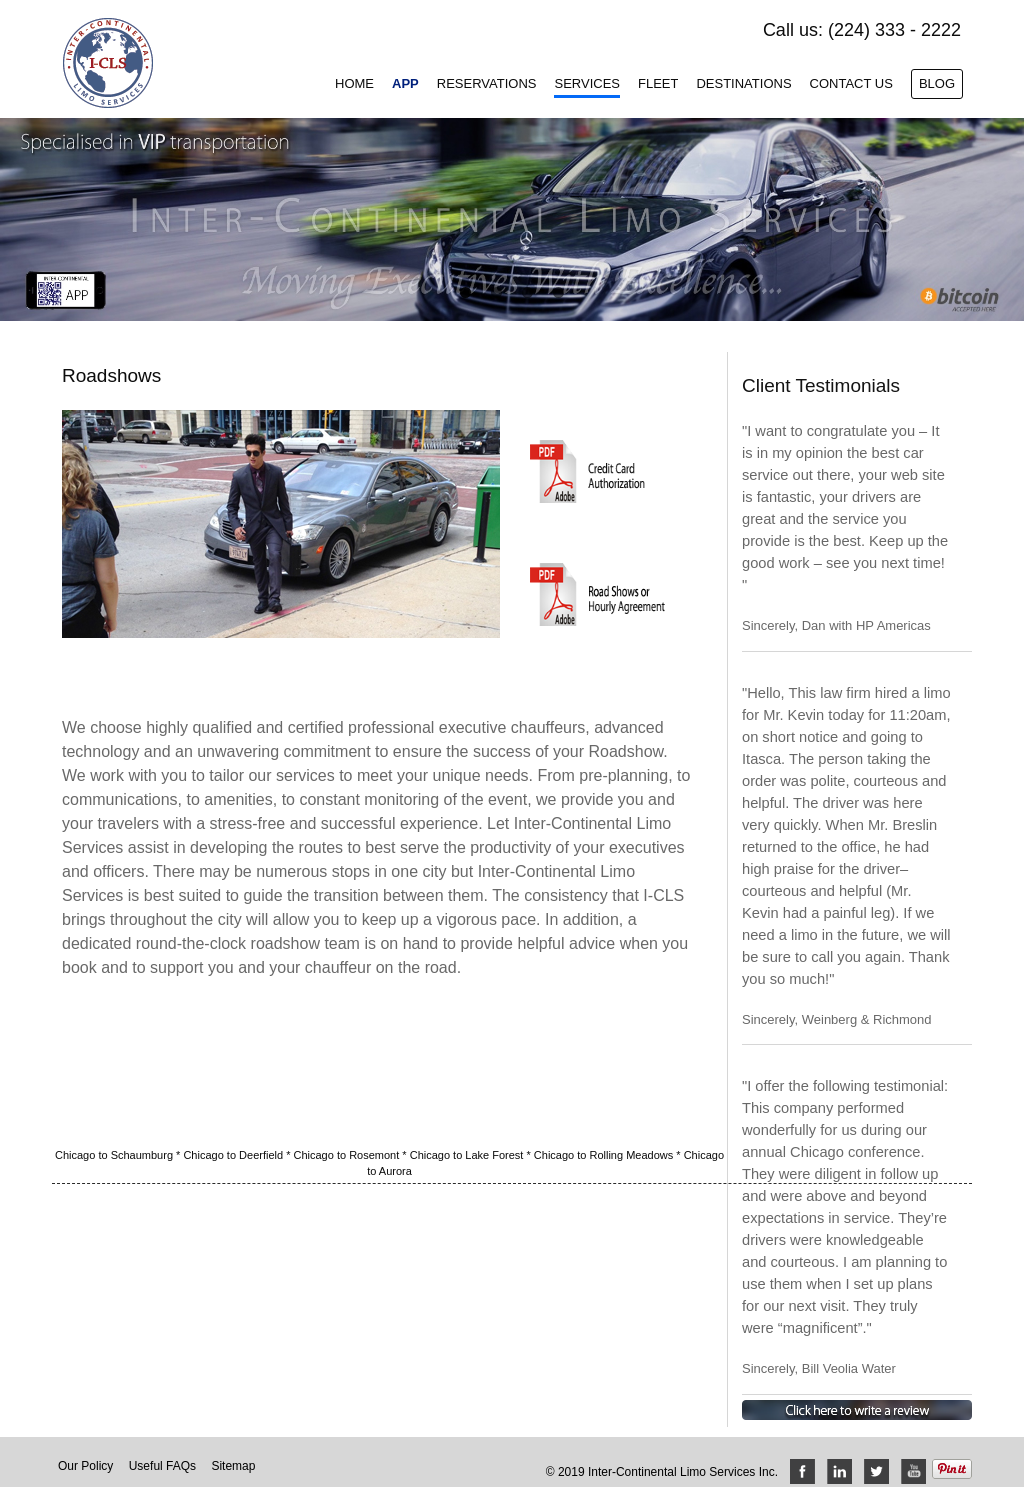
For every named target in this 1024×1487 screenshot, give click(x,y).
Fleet (658, 83)
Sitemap (233, 1466)
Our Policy (85, 1466)
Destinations (743, 83)
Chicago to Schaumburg (115, 1155)
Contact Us (851, 83)
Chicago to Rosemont (348, 1155)
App (405, 83)
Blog (937, 83)
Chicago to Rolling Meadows (605, 1155)
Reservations (487, 83)
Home (354, 83)
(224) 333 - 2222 (894, 30)
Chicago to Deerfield (234, 1155)
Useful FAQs (162, 1466)
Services (587, 83)
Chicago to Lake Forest (468, 1155)
